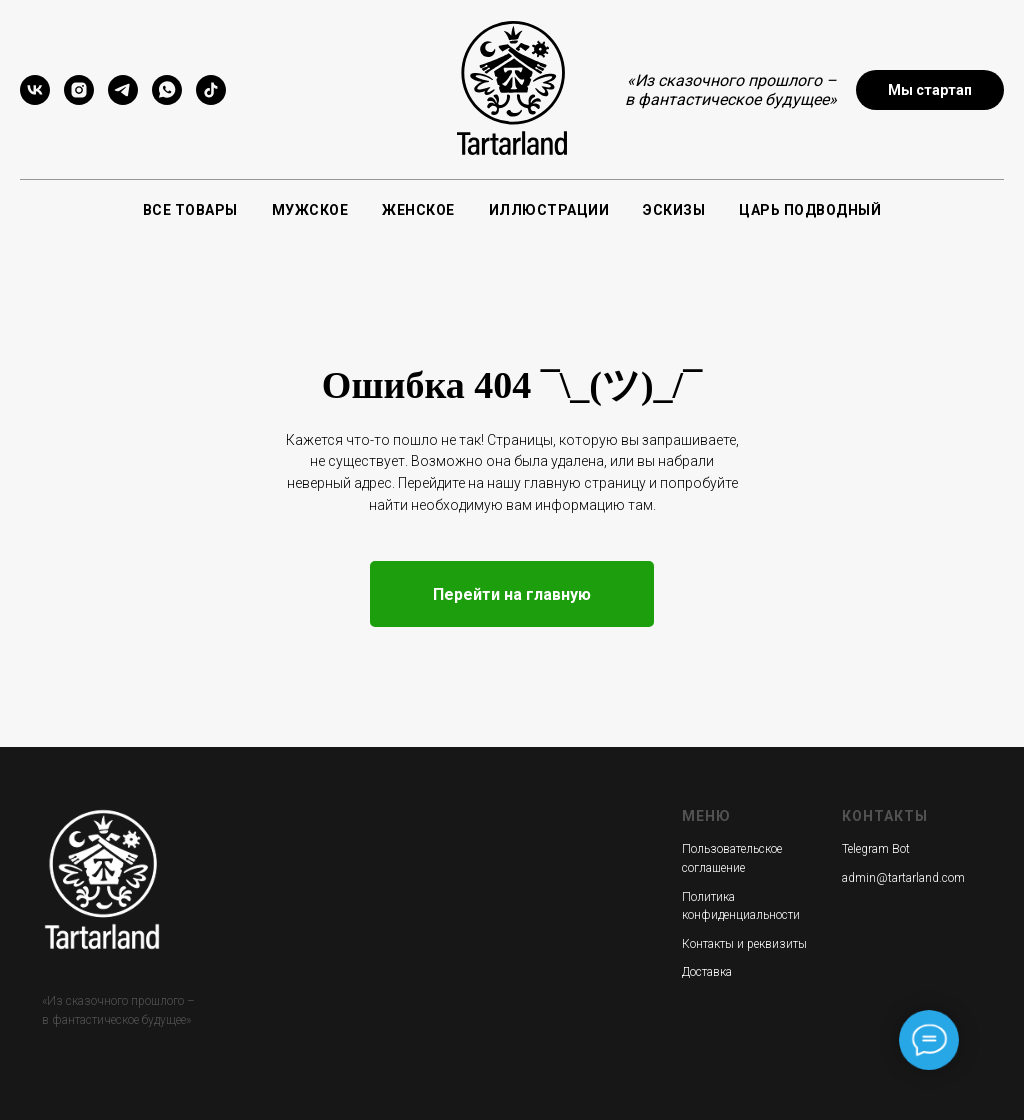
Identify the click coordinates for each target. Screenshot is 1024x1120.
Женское (418, 210)
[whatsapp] (167, 99)
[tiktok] (211, 99)
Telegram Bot (876, 849)
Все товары (190, 210)
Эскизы (674, 210)
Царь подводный (810, 210)
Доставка (707, 972)
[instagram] (79, 99)
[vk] (35, 99)
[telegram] (123, 99)
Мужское (310, 210)
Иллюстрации (549, 210)
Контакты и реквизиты (744, 944)
